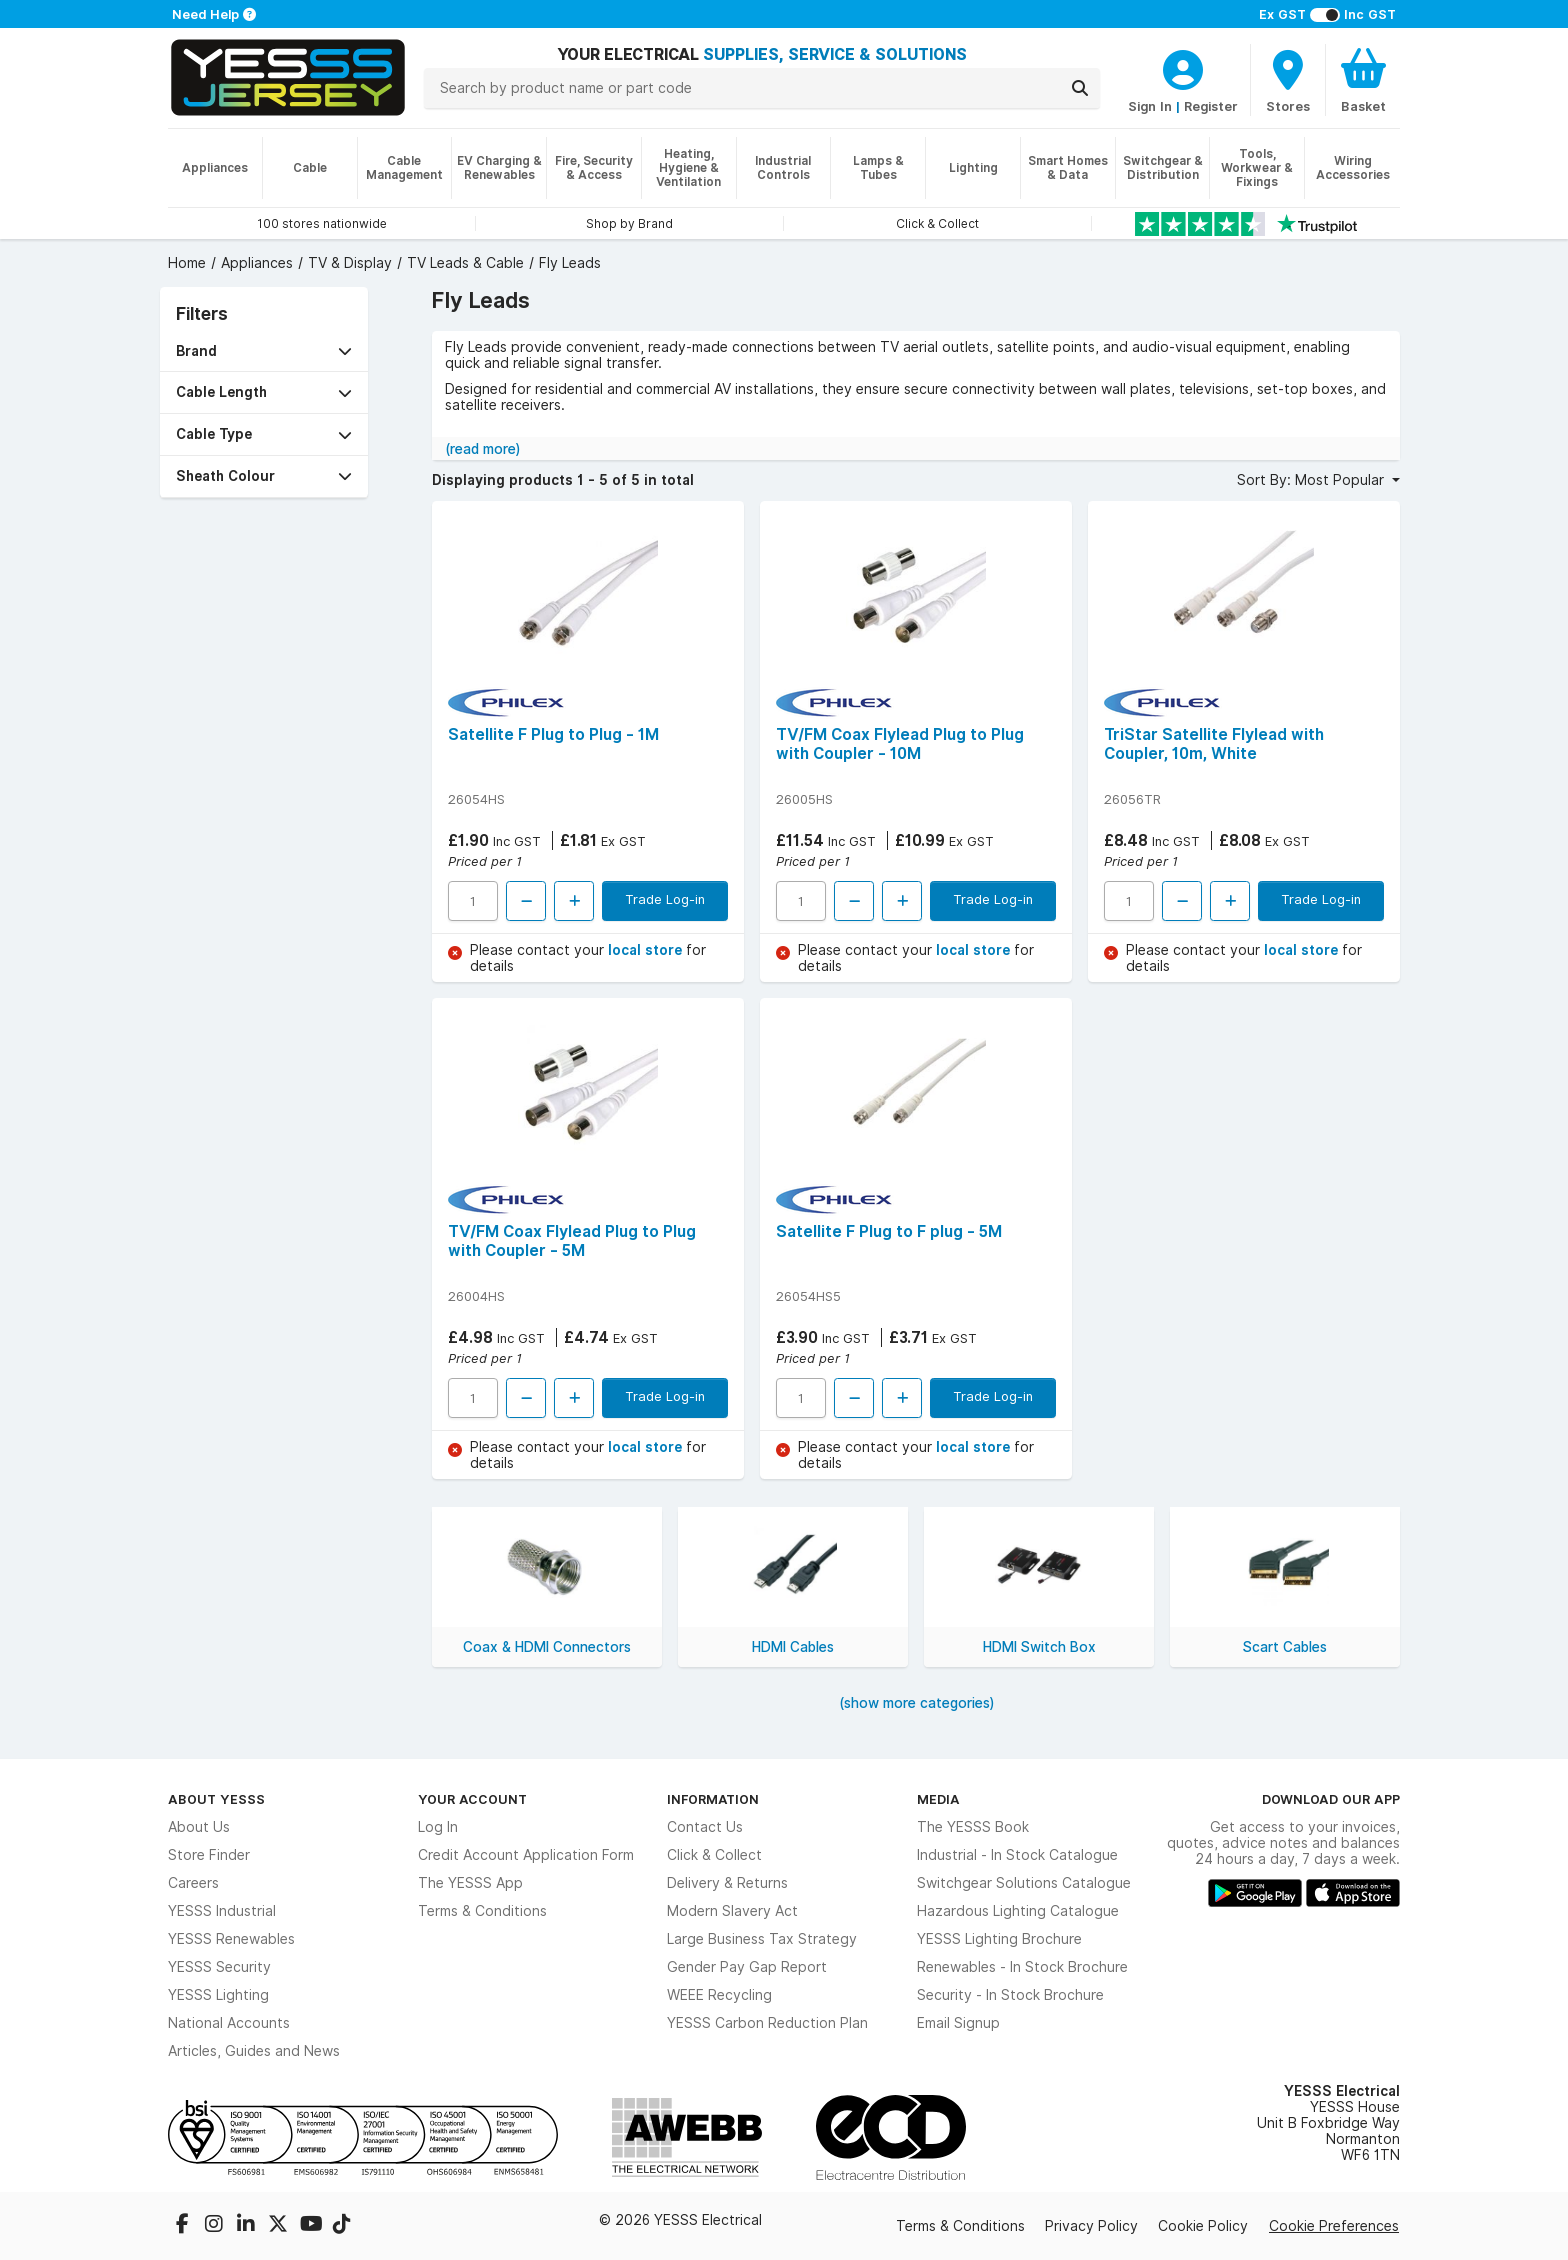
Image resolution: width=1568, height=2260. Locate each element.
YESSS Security (219, 1967)
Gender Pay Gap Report (747, 1967)
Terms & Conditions (482, 1911)
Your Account (472, 1799)
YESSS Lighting (218, 1995)
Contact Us (705, 1827)
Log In (438, 1827)
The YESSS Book (973, 1827)
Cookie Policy (1203, 2226)
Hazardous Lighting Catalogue (1018, 1911)
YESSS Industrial (222, 1911)
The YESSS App (470, 1883)
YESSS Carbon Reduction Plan (767, 2023)
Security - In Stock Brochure (1010, 1995)
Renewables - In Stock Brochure (1022, 1967)
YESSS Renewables (231, 1939)
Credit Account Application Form (526, 1855)
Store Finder (209, 1855)
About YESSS (216, 1799)
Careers (193, 1883)
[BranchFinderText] (1288, 80)
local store (647, 950)
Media (938, 1799)
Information (713, 1799)
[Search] (1080, 88)
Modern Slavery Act (732, 1911)
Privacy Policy (1091, 2226)
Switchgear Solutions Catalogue (1024, 1883)
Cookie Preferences (1334, 2226)
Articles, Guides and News (254, 2051)
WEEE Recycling (719, 1995)
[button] (264, 351)
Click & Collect (714, 1855)
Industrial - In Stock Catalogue (1017, 1855)
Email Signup (958, 2023)
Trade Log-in (665, 899)
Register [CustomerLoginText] (1211, 106)
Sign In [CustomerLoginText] (1150, 106)
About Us (199, 1827)
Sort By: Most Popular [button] (1312, 480)
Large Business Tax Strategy (762, 1939)
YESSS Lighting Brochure (999, 1939)
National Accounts (229, 2023)
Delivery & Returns (727, 1883)
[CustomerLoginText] (1183, 67)
